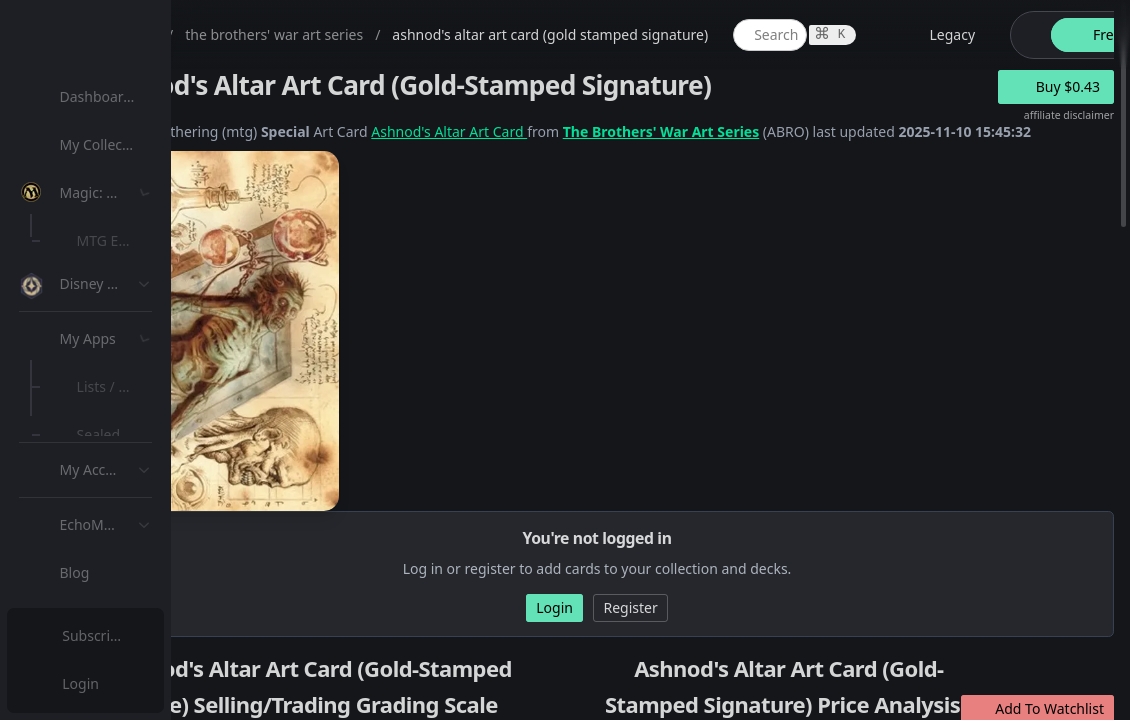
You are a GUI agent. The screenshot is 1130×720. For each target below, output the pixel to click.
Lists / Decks (123, 535)
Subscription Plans (125, 635)
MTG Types (119, 384)
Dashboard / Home (127, 96)
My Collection (109, 144)
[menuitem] (130, 97)
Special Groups (132, 336)
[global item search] (966, 35)
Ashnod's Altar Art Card (645, 131)
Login (83, 683)
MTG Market (123, 288)
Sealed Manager (136, 583)
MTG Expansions (137, 240)
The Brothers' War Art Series (857, 131)
